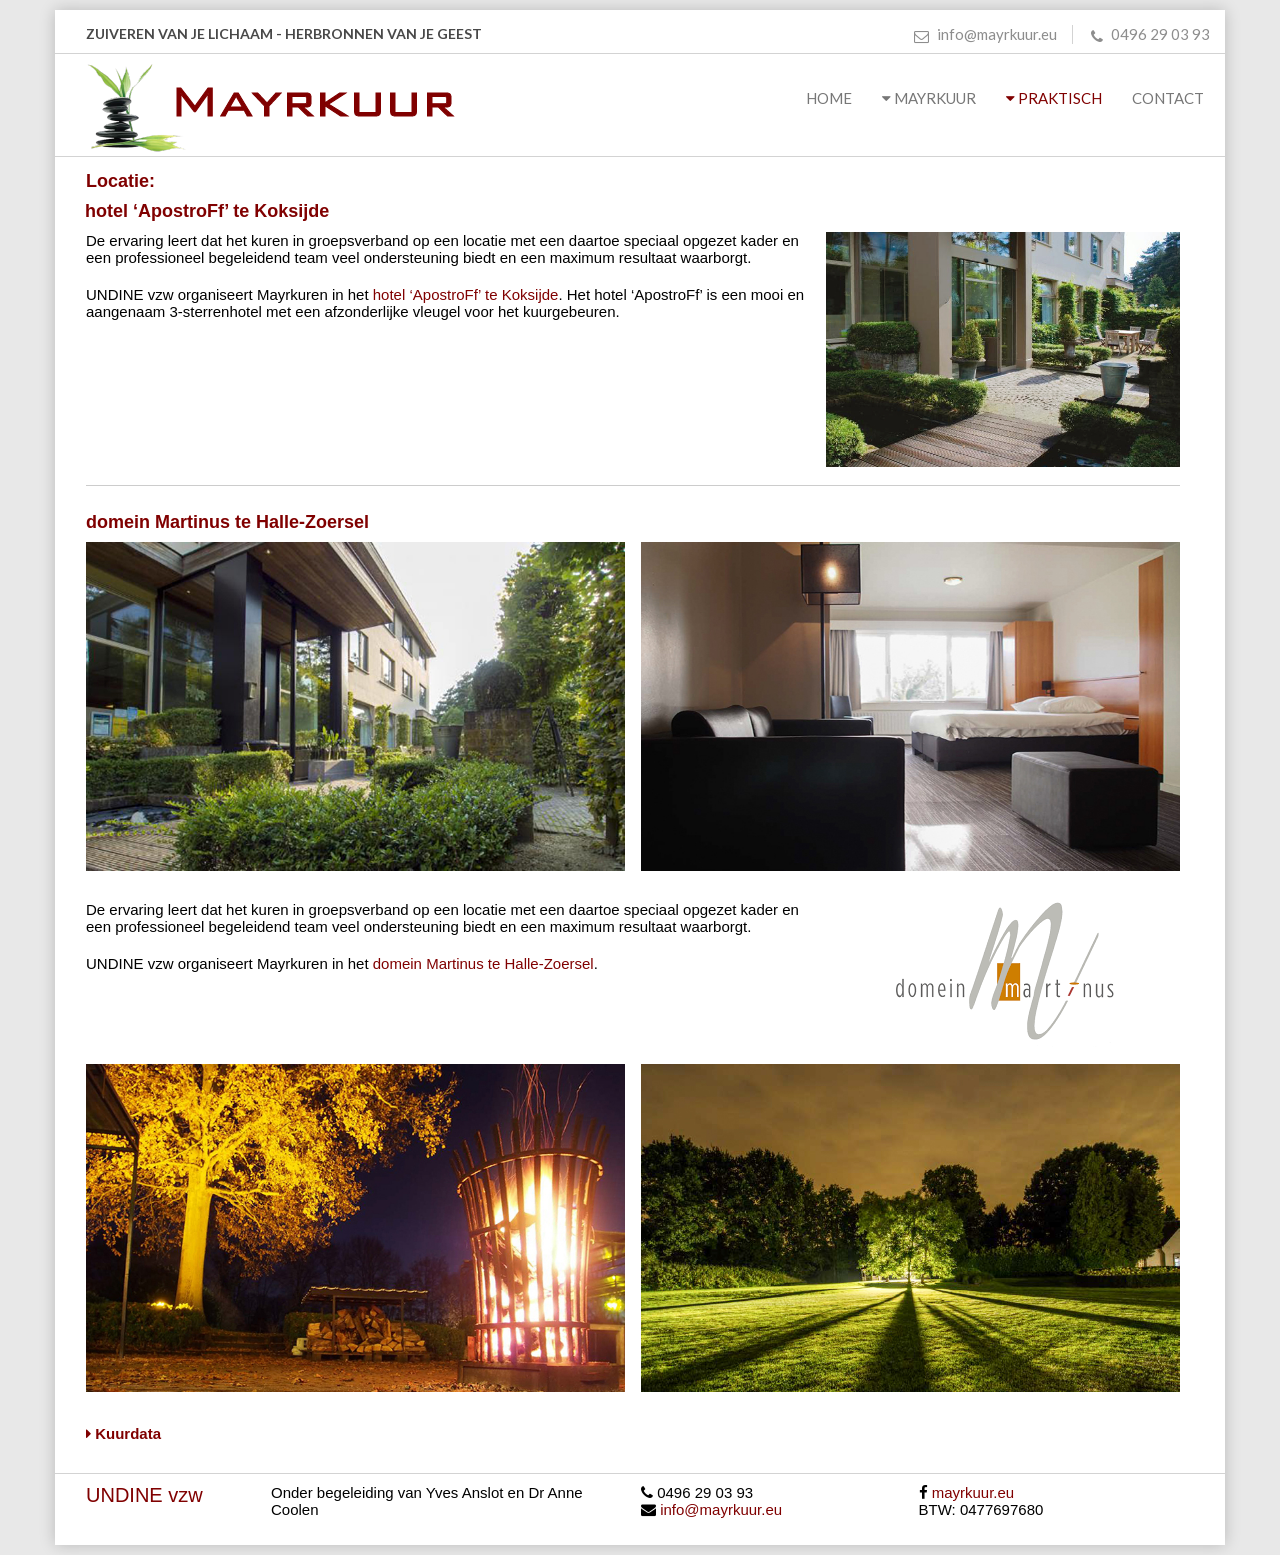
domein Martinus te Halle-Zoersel (483, 963)
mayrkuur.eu (973, 1492)
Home (829, 98)
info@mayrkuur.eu (985, 34)
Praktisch (1054, 98)
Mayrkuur (929, 98)
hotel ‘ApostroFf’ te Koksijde (466, 294)
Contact (1171, 98)
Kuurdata (123, 1433)
